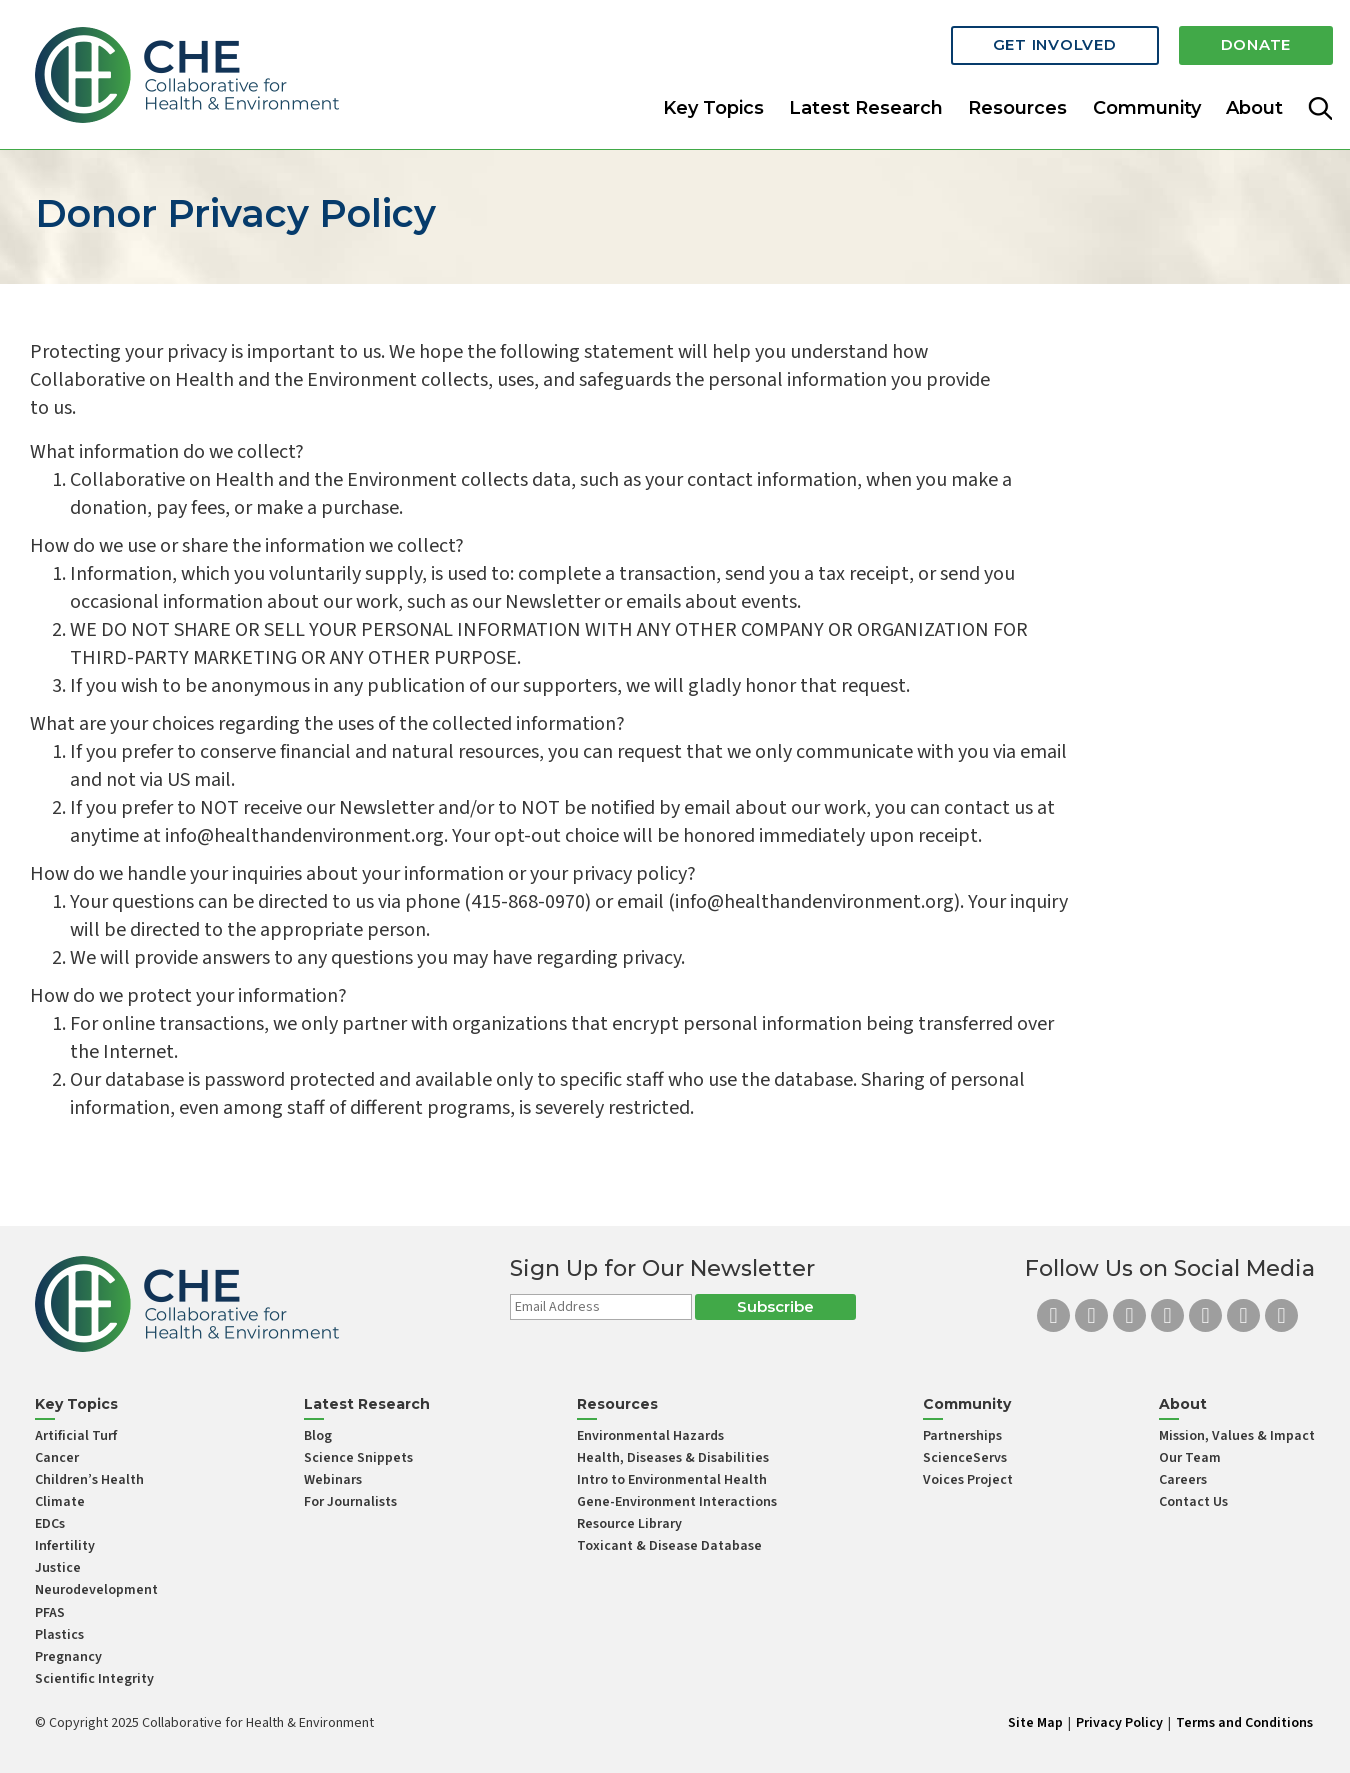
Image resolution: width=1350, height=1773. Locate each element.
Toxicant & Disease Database (669, 1546)
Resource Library (629, 1524)
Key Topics (713, 104)
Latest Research (866, 104)
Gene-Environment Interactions (677, 1502)
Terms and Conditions (1244, 1723)
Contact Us (1193, 1502)
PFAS (50, 1613)
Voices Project (968, 1480)
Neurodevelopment (96, 1590)
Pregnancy (68, 1657)
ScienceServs (965, 1458)
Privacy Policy (1119, 1723)
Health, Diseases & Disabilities (673, 1458)
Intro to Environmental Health (672, 1480)
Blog (318, 1436)
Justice (58, 1568)
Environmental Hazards (650, 1436)
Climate (60, 1502)
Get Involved (1055, 42)
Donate (1256, 42)
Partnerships (962, 1436)
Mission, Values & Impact (1237, 1436)
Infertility (65, 1546)
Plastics (59, 1635)
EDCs (50, 1524)
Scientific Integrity (94, 1679)
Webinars (333, 1480)
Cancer (57, 1458)
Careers (1183, 1480)
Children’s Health (89, 1480)
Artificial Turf (76, 1436)
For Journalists (350, 1502)
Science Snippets (358, 1458)
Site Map (1035, 1723)
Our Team (1190, 1458)
